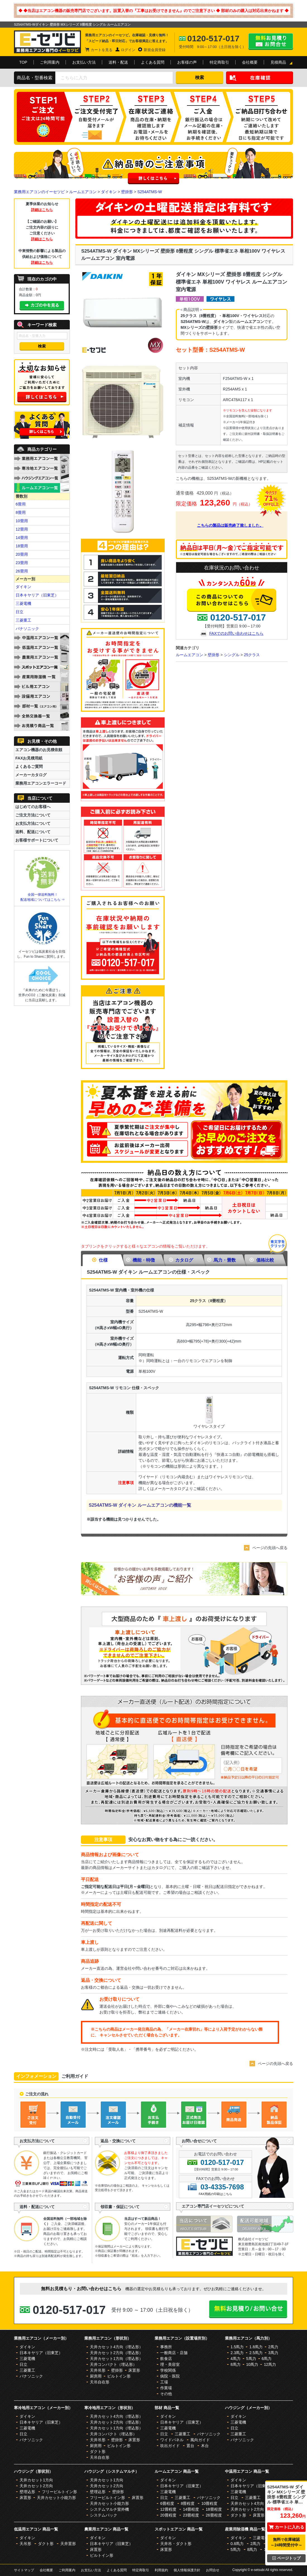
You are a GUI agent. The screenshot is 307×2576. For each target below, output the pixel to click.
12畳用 (22, 529)
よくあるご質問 (29, 766)
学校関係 (168, 2370)
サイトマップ (24, 2570)
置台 (190, 2445)
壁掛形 (127, 192)
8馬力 (236, 2364)
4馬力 (236, 2358)
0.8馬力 (237, 2543)
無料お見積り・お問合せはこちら (270, 41)
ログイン (128, 50)
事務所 (166, 2347)
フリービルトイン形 (59, 2491)
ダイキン (109, 192)
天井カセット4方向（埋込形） (116, 2347)
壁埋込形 (27, 2491)
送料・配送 (118, 62)
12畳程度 (168, 2509)
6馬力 (267, 2358)
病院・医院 (170, 2376)
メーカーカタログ (31, 775)
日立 (19, 612)
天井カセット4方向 (247, 2503)
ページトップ (286, 2558)
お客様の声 (187, 62)
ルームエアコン (83, 192)
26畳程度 (214, 2515)
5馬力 (251, 2358)
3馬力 (273, 2352)
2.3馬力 (237, 2352)
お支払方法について (33, 823)
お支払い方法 (84, 62)
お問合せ (212, 2570)
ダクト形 (97, 2451)
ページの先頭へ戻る (269, 1547)
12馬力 (270, 2364)
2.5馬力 (255, 2352)
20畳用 (22, 554)
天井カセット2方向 (36, 2486)
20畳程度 (168, 2515)
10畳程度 (209, 2503)
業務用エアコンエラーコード (40, 783)
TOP (23, 62)
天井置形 (68, 2543)
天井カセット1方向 (36, 2480)
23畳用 (22, 562)
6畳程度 (167, 2503)
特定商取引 (219, 62)
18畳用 (22, 546)
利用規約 (161, 2570)
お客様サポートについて (36, 840)
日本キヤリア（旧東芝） (37, 595)
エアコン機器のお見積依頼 (38, 749)
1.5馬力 (237, 2347)
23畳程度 (191, 2515)
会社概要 (250, 62)
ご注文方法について (33, 815)
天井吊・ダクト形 (175, 2543)
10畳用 (22, 521)
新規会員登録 (155, 50)
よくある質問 (152, 62)
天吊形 (25, 2543)
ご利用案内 (49, 62)
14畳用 (22, 537)
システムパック (103, 2515)
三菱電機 (23, 603)
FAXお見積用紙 (28, 758)
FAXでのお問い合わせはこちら (236, 633)
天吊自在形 (99, 2382)
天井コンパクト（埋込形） (113, 2364)
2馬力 (273, 2347)
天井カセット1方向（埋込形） (116, 2358)
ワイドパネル (172, 2440)
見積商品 (278, 62)
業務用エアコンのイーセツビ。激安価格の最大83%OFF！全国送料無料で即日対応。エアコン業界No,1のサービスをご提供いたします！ (47, 41)
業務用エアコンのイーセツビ (39, 192)
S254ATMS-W (149, 192)
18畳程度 (214, 2509)
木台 (205, 2445)
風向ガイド (200, 2440)
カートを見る (101, 50)
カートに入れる (286, 2527)
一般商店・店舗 (174, 2352)
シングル (231, 655)
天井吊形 (97, 2370)
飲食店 (166, 2358)
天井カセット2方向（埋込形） (116, 2352)
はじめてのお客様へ (33, 806)
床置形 (134, 2370)
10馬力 (252, 2364)
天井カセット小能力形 (56, 2497)
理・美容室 (170, 2364)
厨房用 (96, 2376)
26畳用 (22, 571)
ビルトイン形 (119, 2376)
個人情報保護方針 (187, 2570)
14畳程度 (191, 2509)
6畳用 (21, 504)
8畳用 (21, 512)
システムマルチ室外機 (109, 2509)
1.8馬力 (255, 2347)
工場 (164, 2382)
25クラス (252, 655)
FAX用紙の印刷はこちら (215, 2194)
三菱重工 (23, 620)
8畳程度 (188, 2503)
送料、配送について (33, 832)
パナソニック (27, 628)
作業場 (166, 2388)
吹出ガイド (170, 2445)
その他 (166, 2394)
